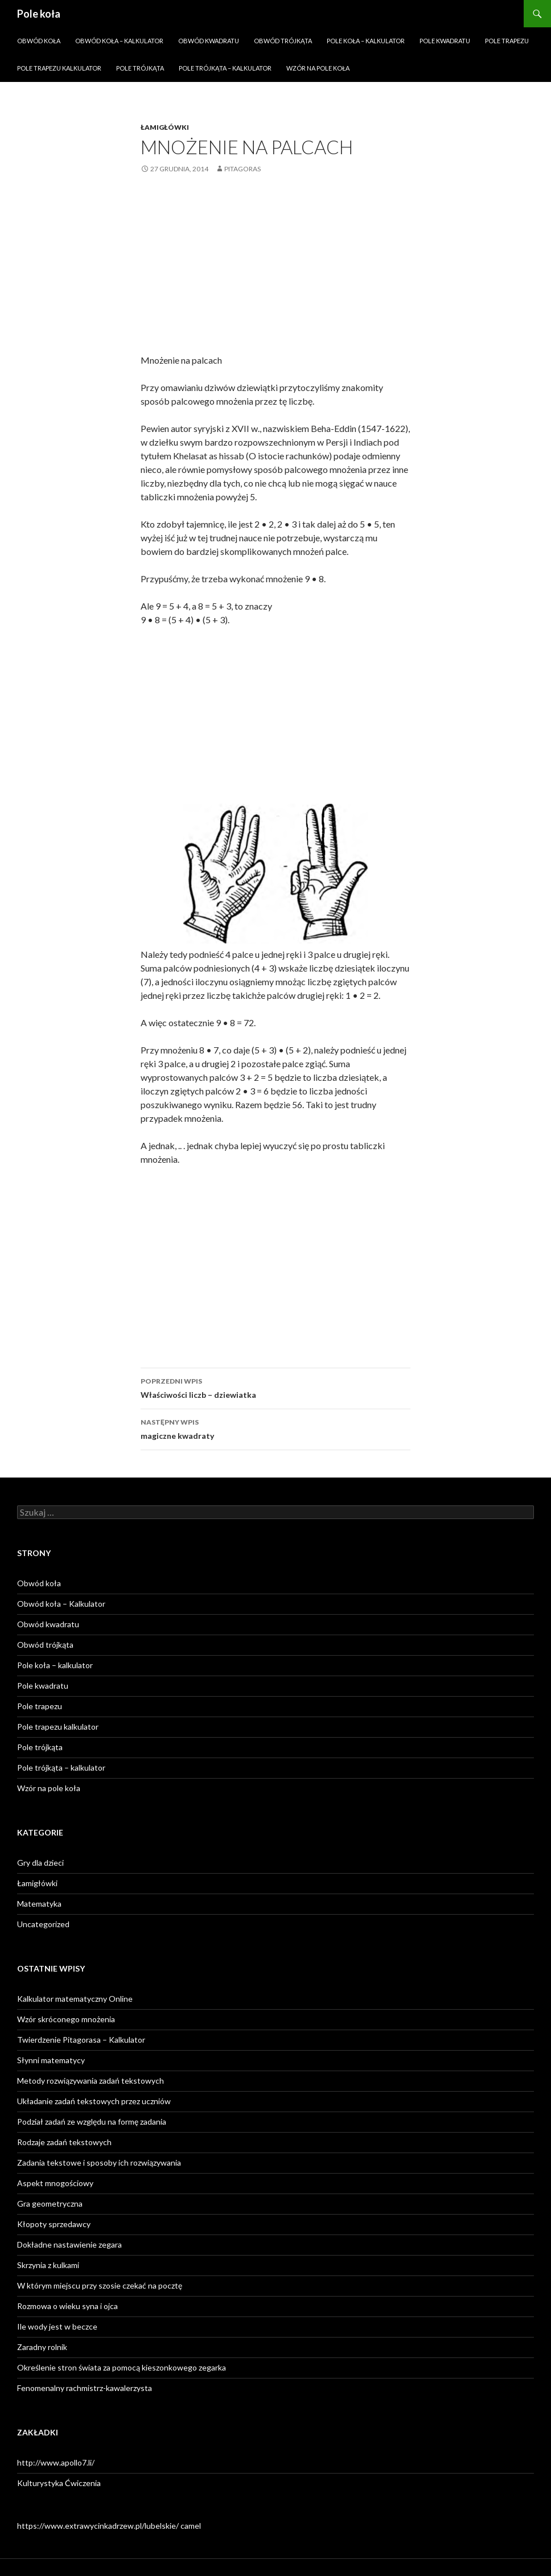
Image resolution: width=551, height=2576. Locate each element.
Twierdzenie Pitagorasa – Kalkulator (81, 2039)
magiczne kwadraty (275, 1428)
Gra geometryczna (50, 2203)
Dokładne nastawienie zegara (69, 2244)
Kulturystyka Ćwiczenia (59, 2483)
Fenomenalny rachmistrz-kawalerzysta (84, 2388)
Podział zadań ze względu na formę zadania (91, 2121)
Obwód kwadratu (208, 40)
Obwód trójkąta (283, 40)
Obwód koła (38, 40)
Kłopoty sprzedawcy (54, 2224)
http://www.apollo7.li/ (55, 2462)
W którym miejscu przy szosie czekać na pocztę (99, 2285)
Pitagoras (242, 168)
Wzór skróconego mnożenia (66, 2019)
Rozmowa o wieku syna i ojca (67, 2306)
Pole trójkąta (140, 68)
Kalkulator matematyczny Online (75, 1998)
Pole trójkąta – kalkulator (225, 68)
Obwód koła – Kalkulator (119, 40)
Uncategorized (43, 1924)
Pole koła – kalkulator (366, 40)
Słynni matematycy (51, 2060)
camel (190, 2525)
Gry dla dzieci (40, 1862)
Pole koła (38, 13)
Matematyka (39, 1903)
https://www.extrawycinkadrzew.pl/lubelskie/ (98, 2525)
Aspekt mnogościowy (55, 2183)
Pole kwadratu (445, 40)
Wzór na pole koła (317, 68)
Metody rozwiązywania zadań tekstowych (90, 2080)
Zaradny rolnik (42, 2347)
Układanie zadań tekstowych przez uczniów (94, 2101)
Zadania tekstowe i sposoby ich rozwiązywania (99, 2162)
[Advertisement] (275, 272)
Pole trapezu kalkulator (59, 68)
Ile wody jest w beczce (57, 2326)
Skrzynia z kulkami (48, 2265)
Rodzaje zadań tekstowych (64, 2142)
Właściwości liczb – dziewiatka (275, 1387)
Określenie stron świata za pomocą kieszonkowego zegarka (121, 2367)
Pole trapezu (507, 40)
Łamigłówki (165, 127)
